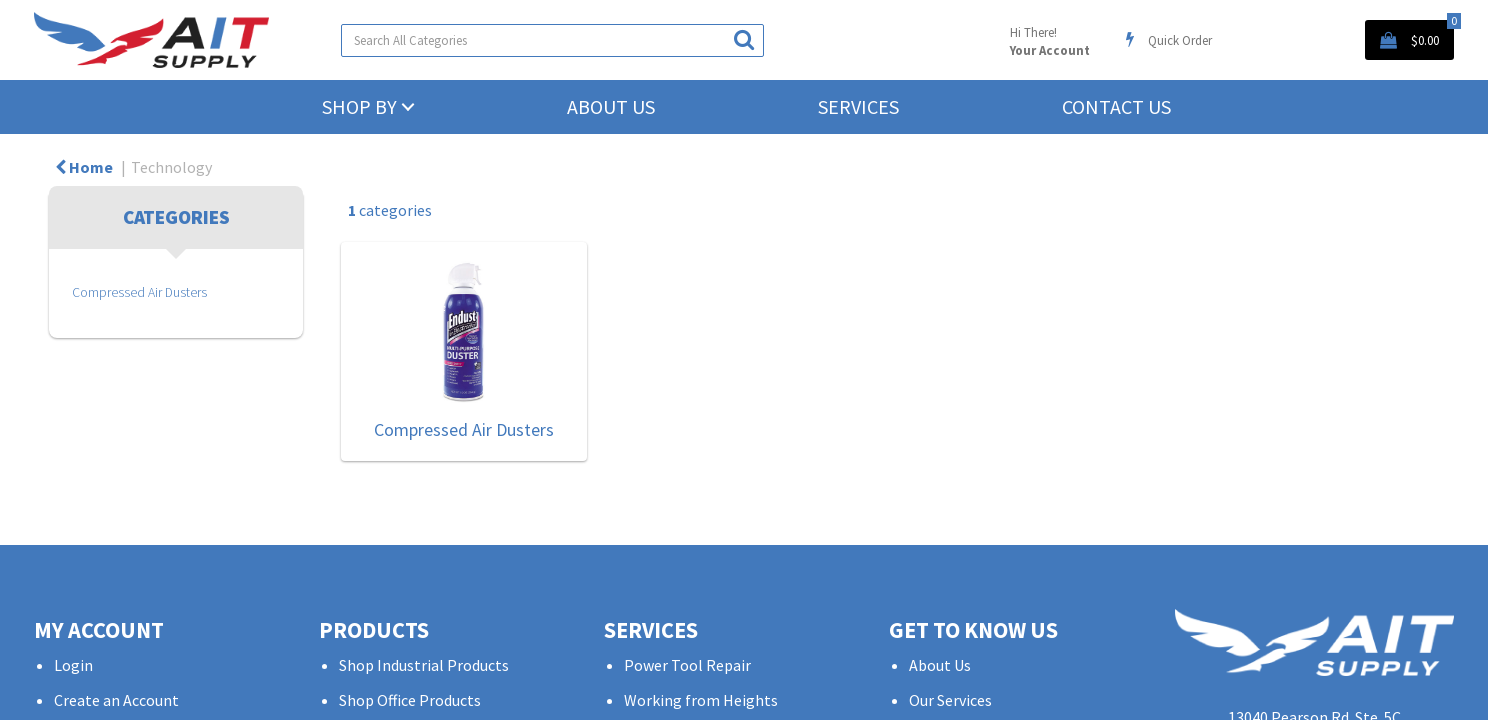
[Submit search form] (744, 39)
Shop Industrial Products (424, 665)
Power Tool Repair (687, 665)
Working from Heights (701, 701)
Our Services (950, 701)
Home (84, 167)
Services (858, 106)
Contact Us (1116, 106)
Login (73, 665)
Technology (171, 167)
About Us (611, 106)
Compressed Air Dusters (139, 292)
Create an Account (116, 701)
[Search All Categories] (552, 40)
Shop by (359, 106)
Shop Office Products (410, 701)
